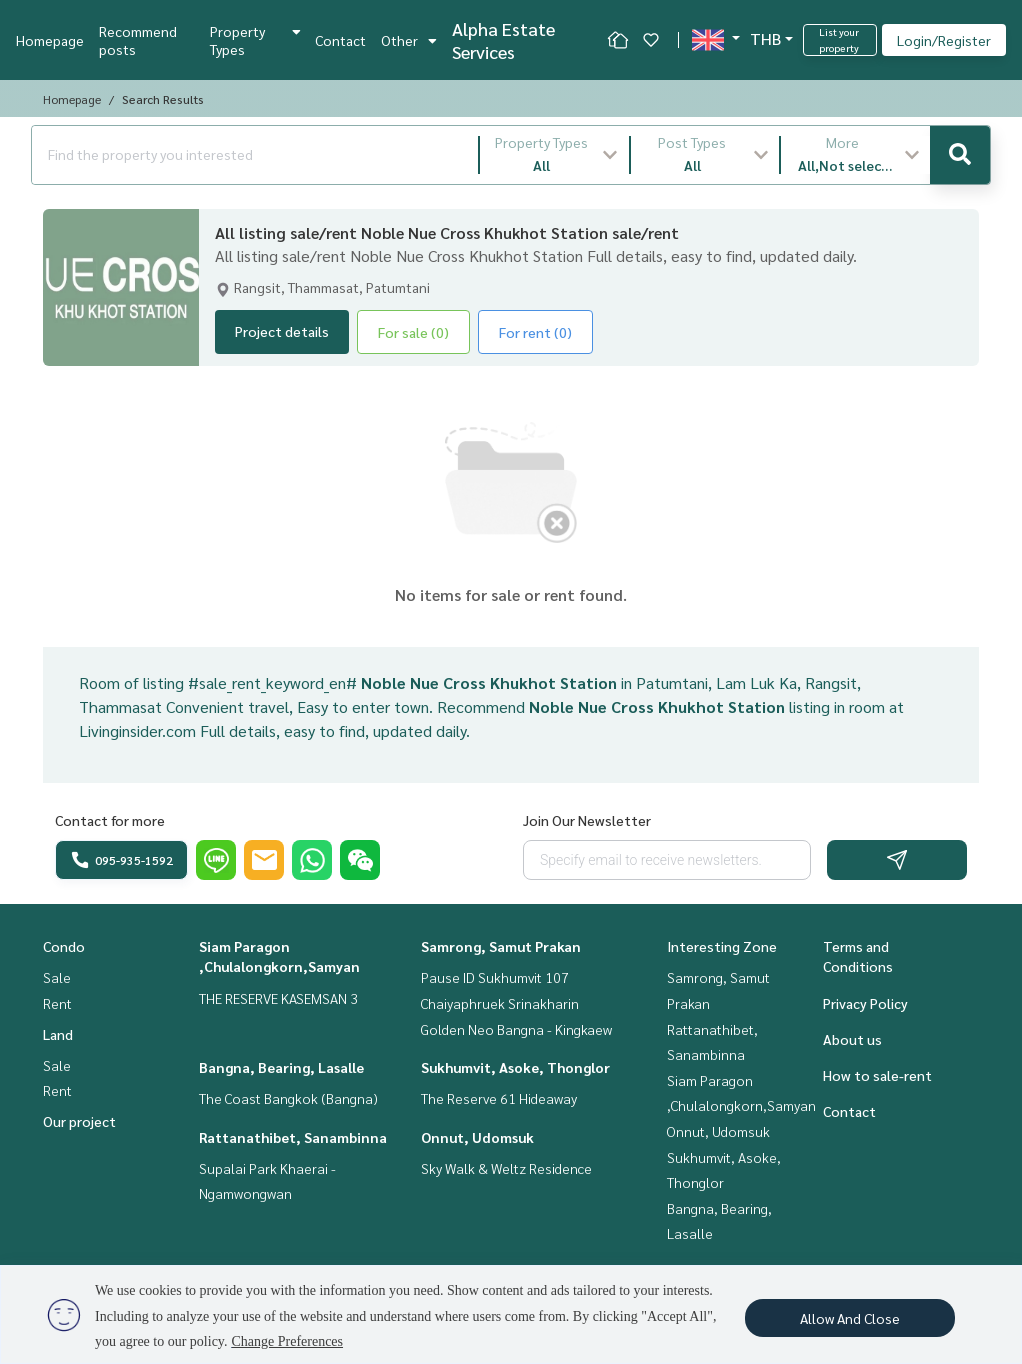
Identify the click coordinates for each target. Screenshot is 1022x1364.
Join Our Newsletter (587, 820)
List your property (839, 39)
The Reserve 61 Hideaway (499, 1098)
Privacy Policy (865, 1003)
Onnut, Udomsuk (477, 1137)
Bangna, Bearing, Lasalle (281, 1067)
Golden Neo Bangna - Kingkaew (516, 1029)
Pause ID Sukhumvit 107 (495, 977)
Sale (57, 977)
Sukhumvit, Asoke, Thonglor (515, 1067)
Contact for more (110, 820)
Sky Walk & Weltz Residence (506, 1168)
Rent (57, 1003)
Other (409, 40)
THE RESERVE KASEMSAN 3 (278, 998)
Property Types (255, 40)
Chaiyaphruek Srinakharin (500, 1003)
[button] (554, 155)
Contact (340, 40)
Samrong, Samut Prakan (501, 946)
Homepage (50, 40)
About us (852, 1039)
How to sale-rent (877, 1075)
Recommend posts (138, 40)
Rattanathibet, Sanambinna (293, 1137)
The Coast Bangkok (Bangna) (288, 1098)
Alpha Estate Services (503, 40)
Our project (79, 1121)
